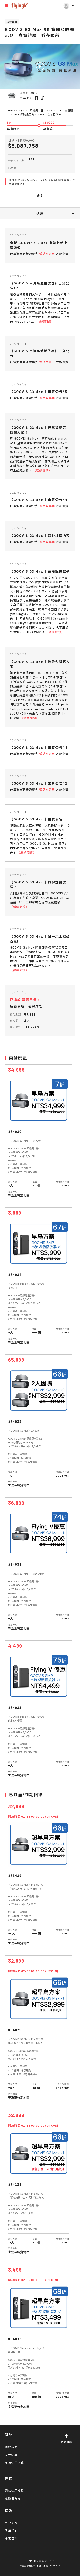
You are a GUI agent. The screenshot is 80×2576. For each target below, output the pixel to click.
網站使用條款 (14, 2490)
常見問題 (11, 2523)
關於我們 (11, 2447)
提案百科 (11, 2538)
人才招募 (11, 2455)
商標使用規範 (14, 2463)
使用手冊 (11, 2531)
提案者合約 (13, 2498)
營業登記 (26, 98)
